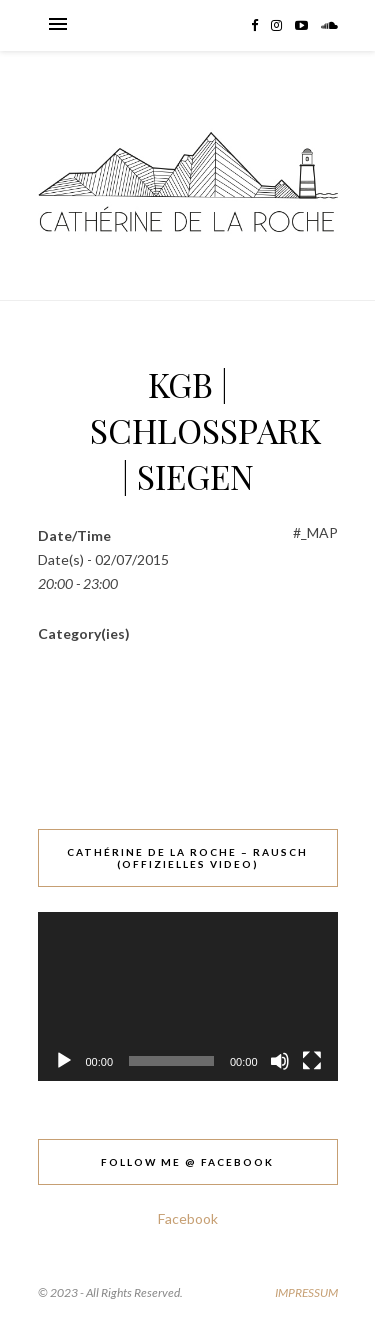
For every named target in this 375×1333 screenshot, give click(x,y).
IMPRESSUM (306, 1292)
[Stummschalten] (280, 1061)
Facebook (188, 1218)
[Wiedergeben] (64, 1061)
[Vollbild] (312, 1061)
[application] (188, 996)
